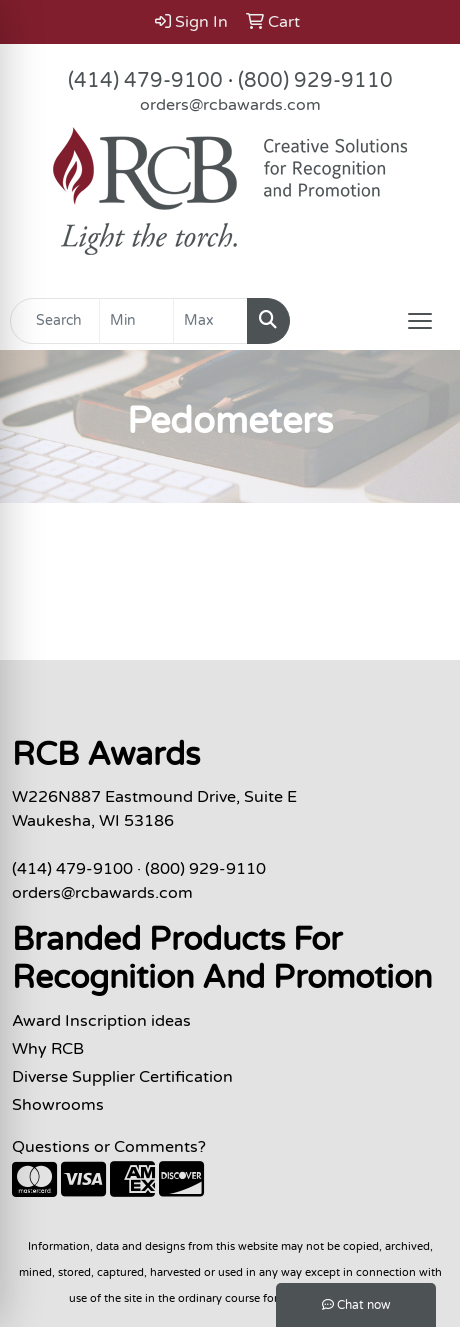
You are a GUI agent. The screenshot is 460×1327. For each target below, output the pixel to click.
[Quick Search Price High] (210, 321)
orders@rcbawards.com (230, 105)
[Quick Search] (55, 321)
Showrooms (58, 1105)
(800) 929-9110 (315, 81)
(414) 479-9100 (145, 81)
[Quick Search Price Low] (136, 321)
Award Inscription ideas (101, 1021)
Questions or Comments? (109, 1147)
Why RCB (48, 1049)
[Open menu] (420, 321)
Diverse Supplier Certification (122, 1077)
